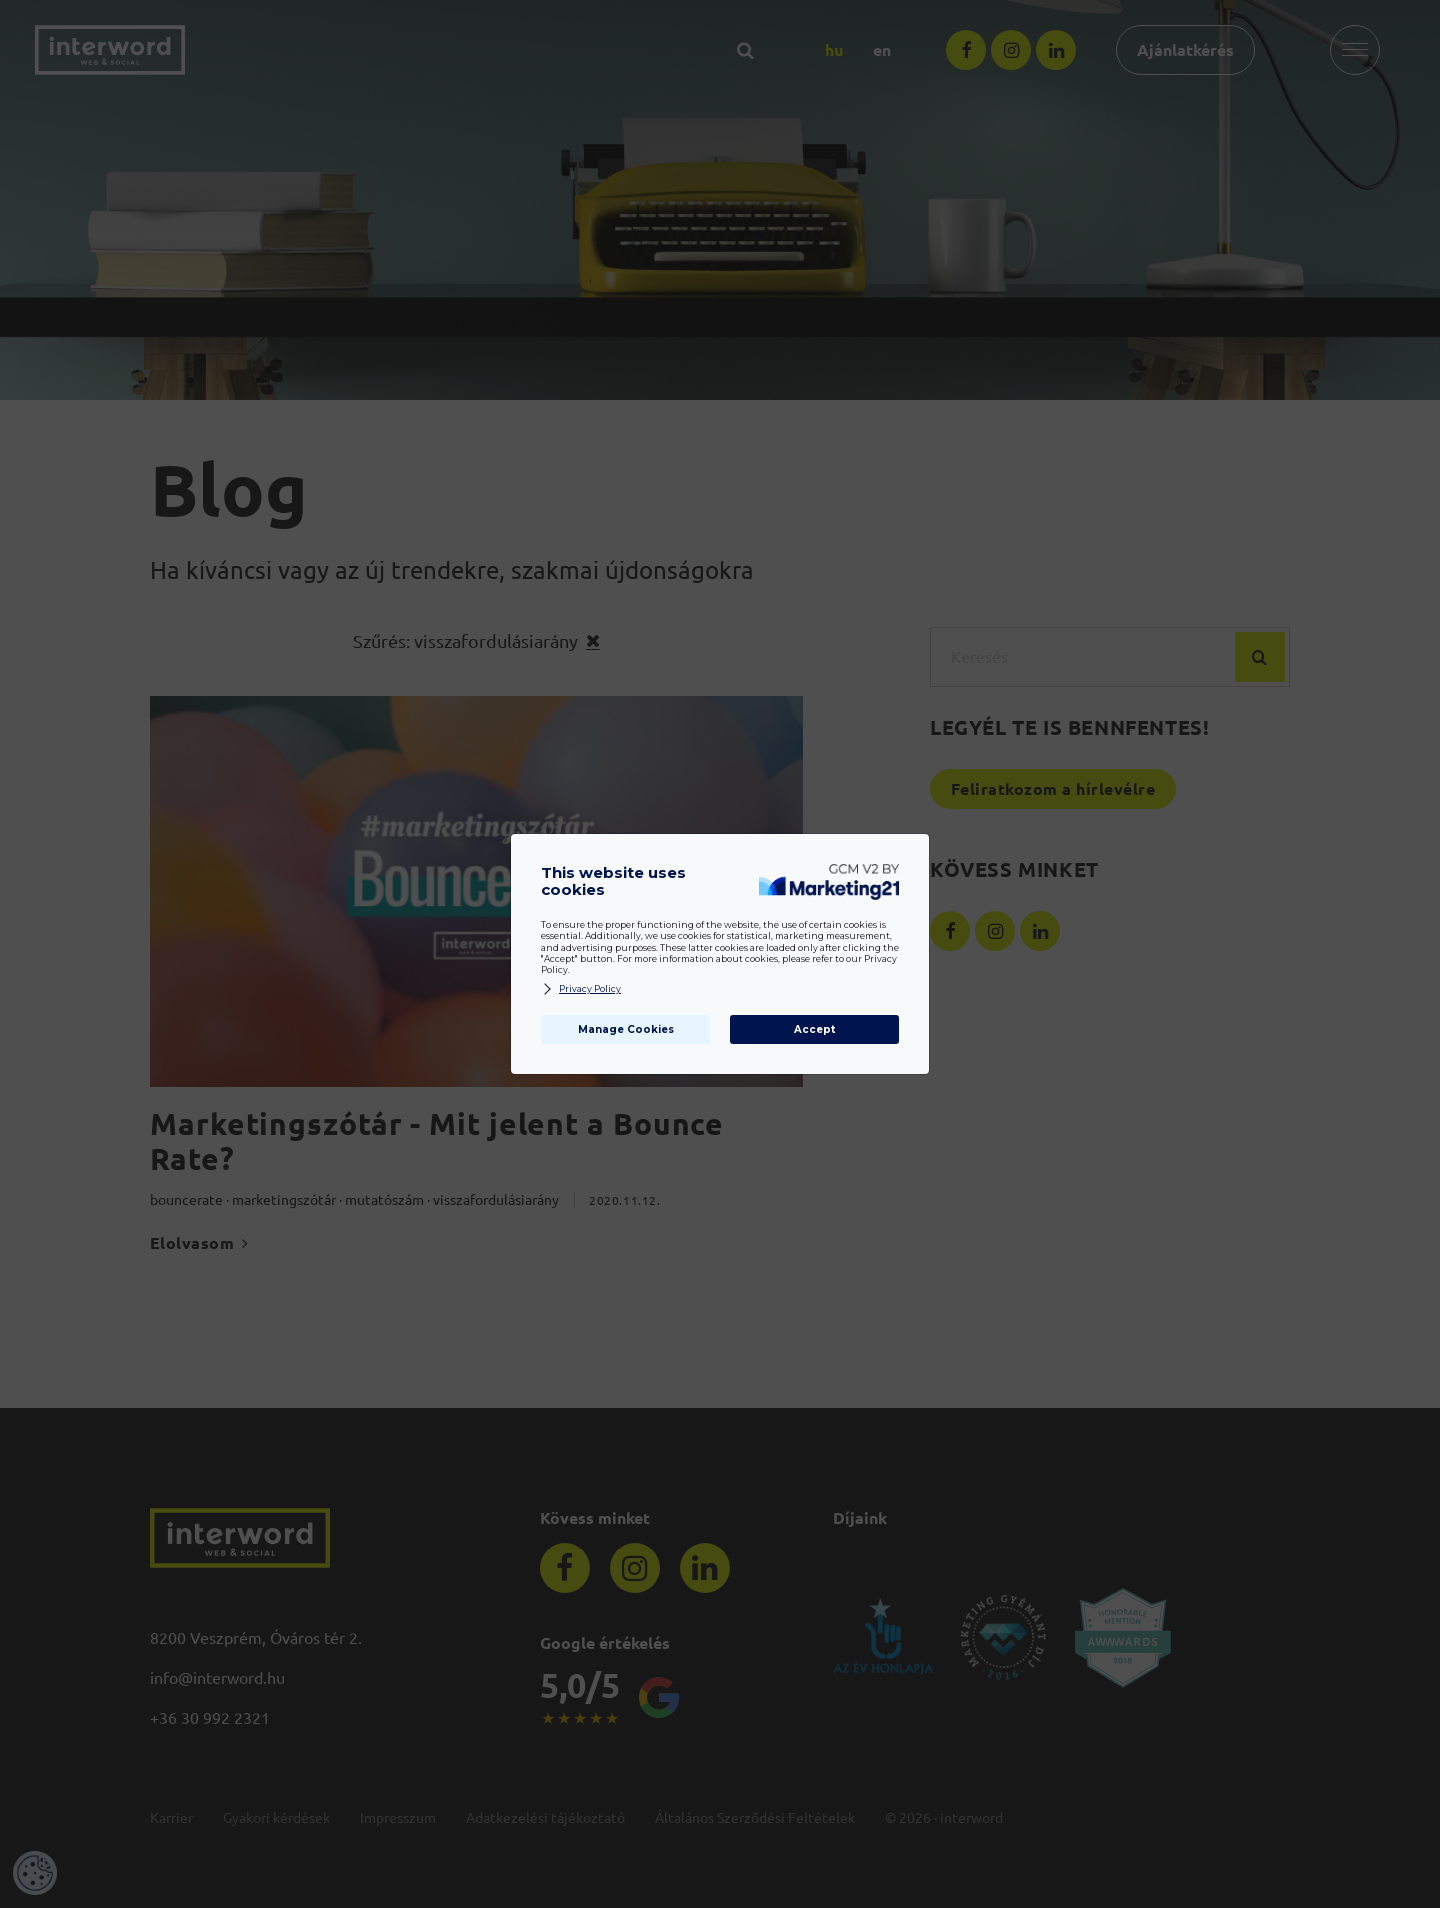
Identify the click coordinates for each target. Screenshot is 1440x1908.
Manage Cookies (626, 1029)
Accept (814, 1029)
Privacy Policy (581, 989)
